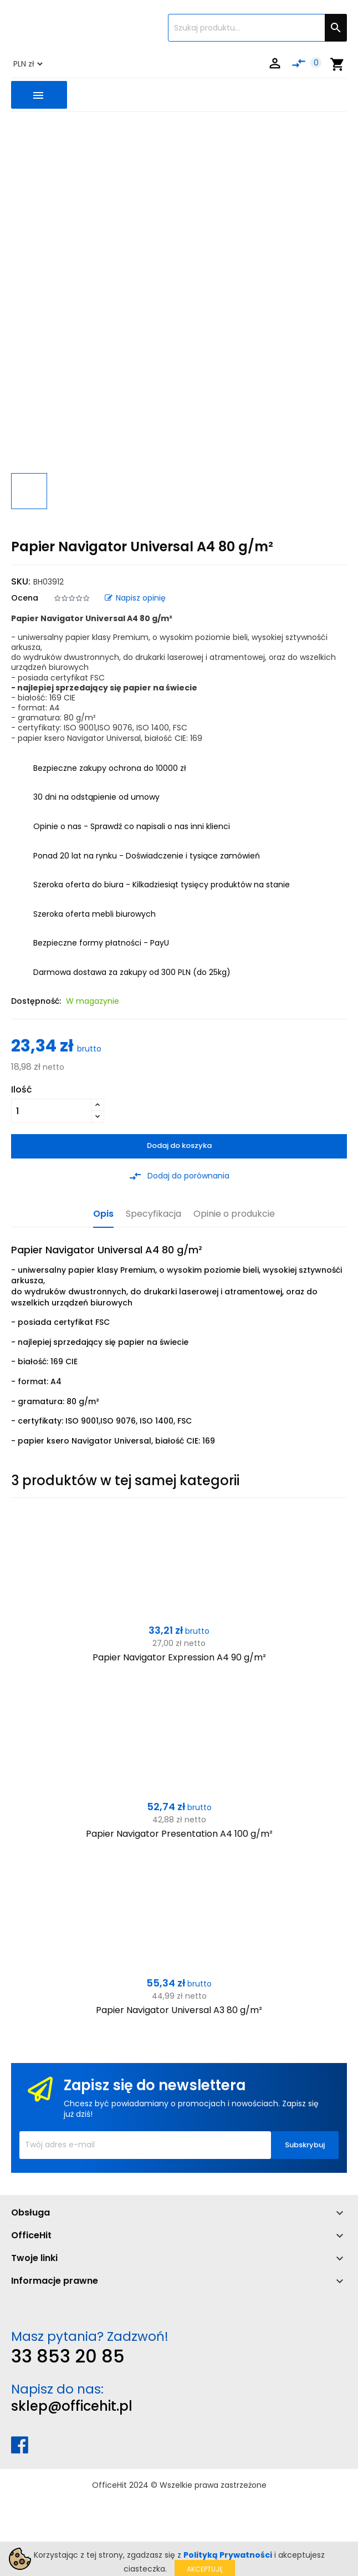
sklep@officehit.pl (71, 2406)
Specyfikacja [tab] (153, 1214)
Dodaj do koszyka (179, 1145)
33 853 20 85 (68, 2356)
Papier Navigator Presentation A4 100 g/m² (179, 1833)
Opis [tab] (103, 1214)
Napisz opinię (135, 597)
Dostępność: (36, 1001)
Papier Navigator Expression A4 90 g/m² (179, 1657)
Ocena (24, 598)
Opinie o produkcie (234, 1214)
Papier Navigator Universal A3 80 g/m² (179, 2010)
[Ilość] (51, 1111)
